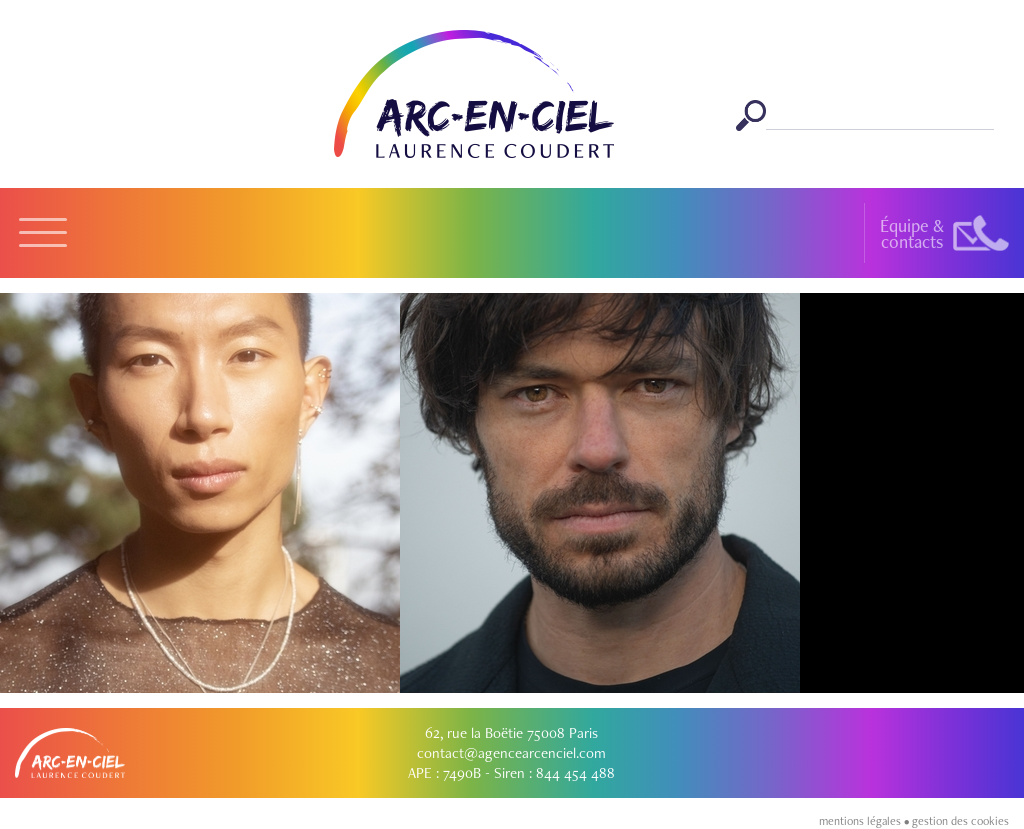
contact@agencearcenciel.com (511, 753)
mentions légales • (865, 821)
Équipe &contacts (912, 233)
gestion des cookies (960, 821)
